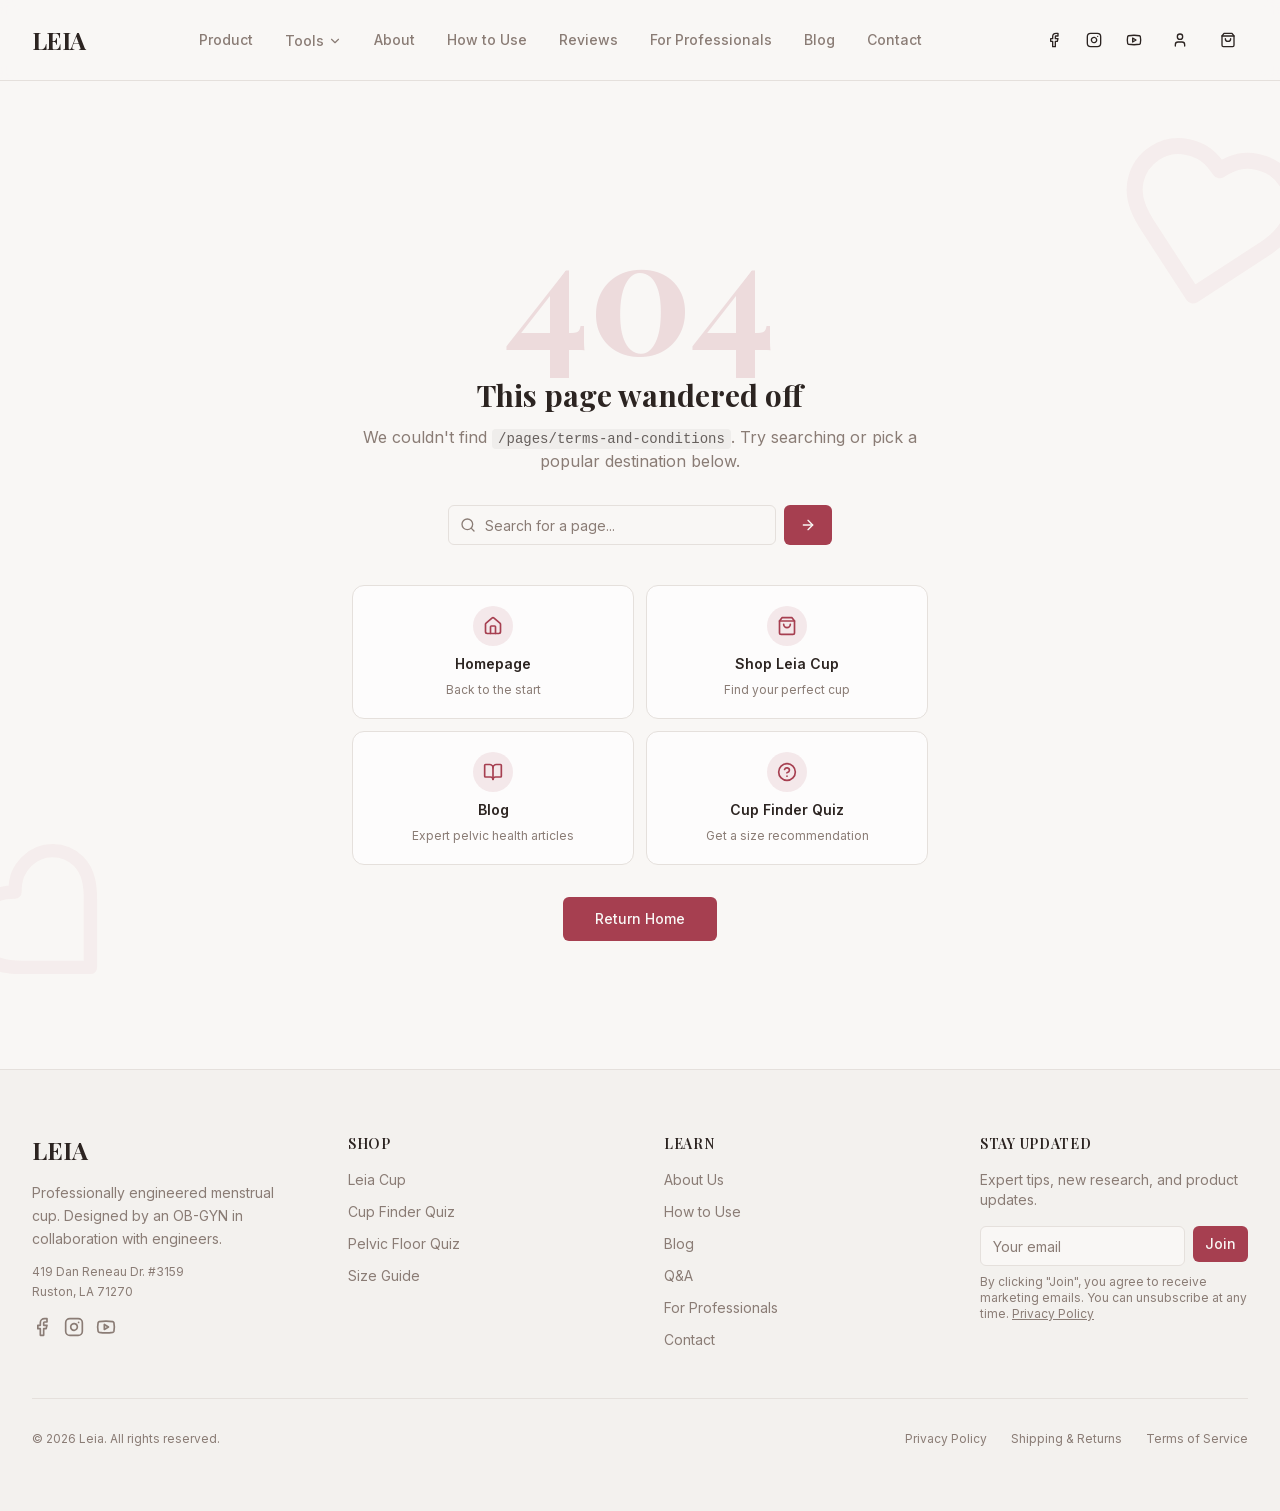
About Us (694, 1179)
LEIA (59, 40)
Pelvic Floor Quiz (404, 1243)
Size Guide (384, 1275)
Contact (894, 39)
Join (1220, 1243)
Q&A (678, 1275)
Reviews (588, 39)
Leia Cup (377, 1179)
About (394, 39)
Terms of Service (1197, 1438)
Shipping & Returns (1066, 1438)
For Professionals (711, 39)
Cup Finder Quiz (401, 1211)
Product (226, 39)
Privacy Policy (1053, 1313)
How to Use (487, 39)
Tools (313, 40)
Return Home (640, 918)
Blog (819, 39)
